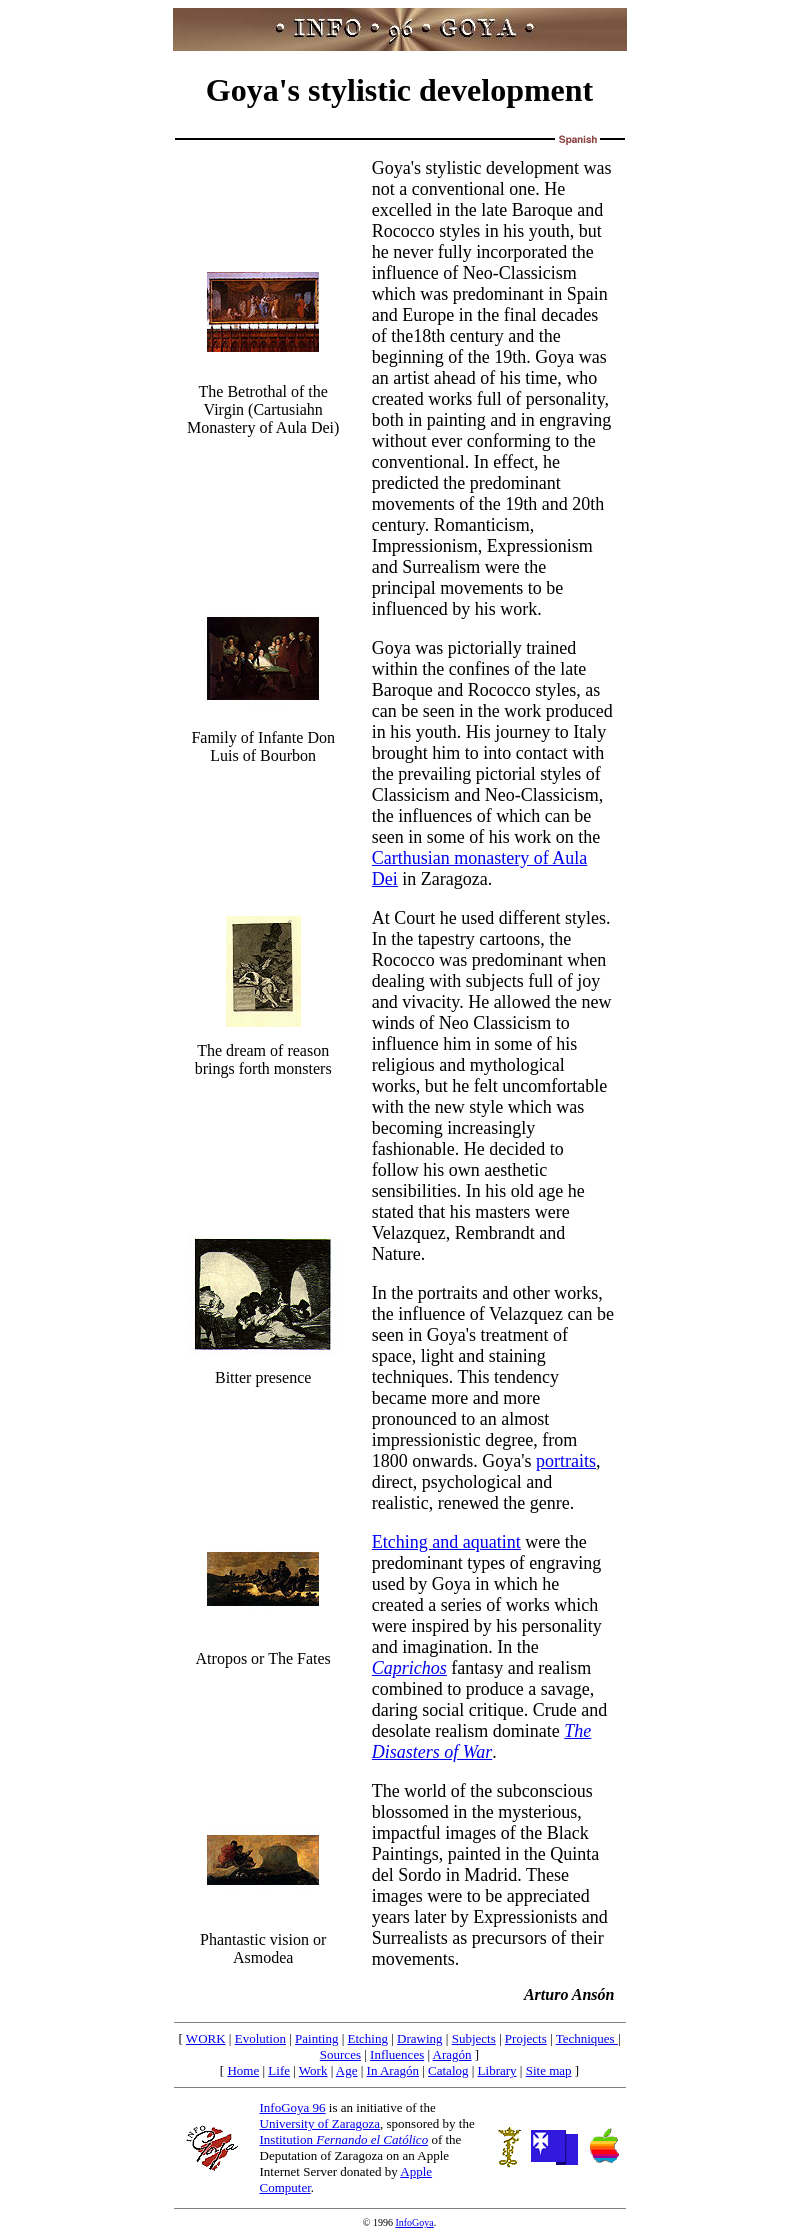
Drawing (420, 2038)
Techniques (587, 2038)
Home (243, 2070)
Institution (344, 2139)
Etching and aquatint (446, 1542)
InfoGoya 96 (293, 2107)
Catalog (448, 2070)
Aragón (452, 2054)
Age (347, 2070)
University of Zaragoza (320, 2123)
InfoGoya (414, 2222)
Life (279, 2070)
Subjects (474, 2038)
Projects (526, 2038)
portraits (566, 1461)
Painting (316, 2038)
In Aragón (393, 2070)
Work (313, 2070)
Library (497, 2070)
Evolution (260, 2038)
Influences (397, 2054)
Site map (549, 2070)
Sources (340, 2054)
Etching (368, 2038)
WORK (206, 2038)
